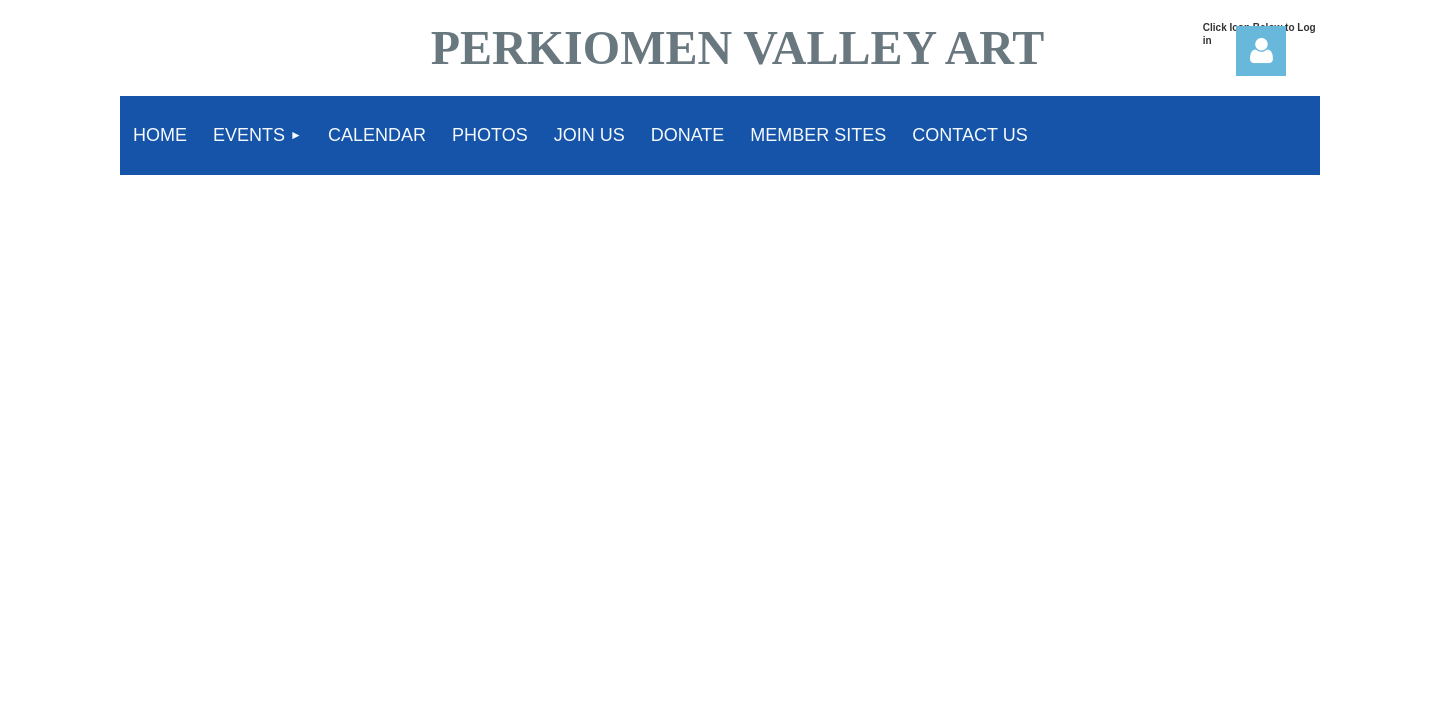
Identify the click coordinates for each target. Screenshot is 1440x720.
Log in (1261, 51)
